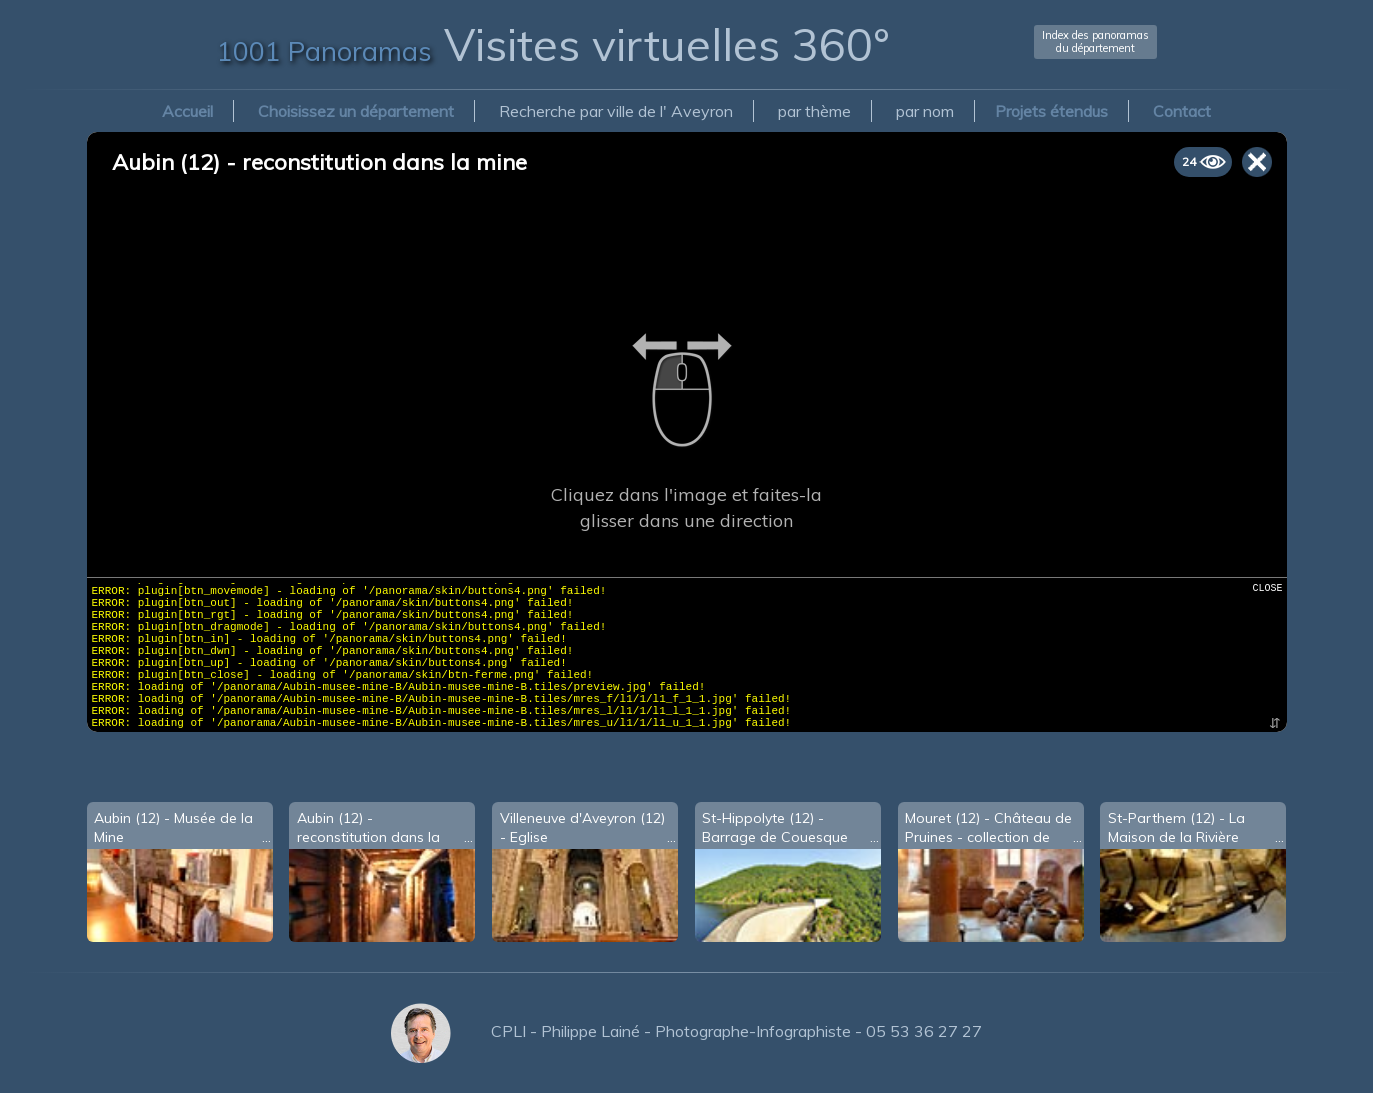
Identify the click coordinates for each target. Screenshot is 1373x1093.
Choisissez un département (356, 111)
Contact (1182, 111)
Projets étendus (1051, 111)
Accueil (187, 111)
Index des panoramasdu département (1095, 41)
